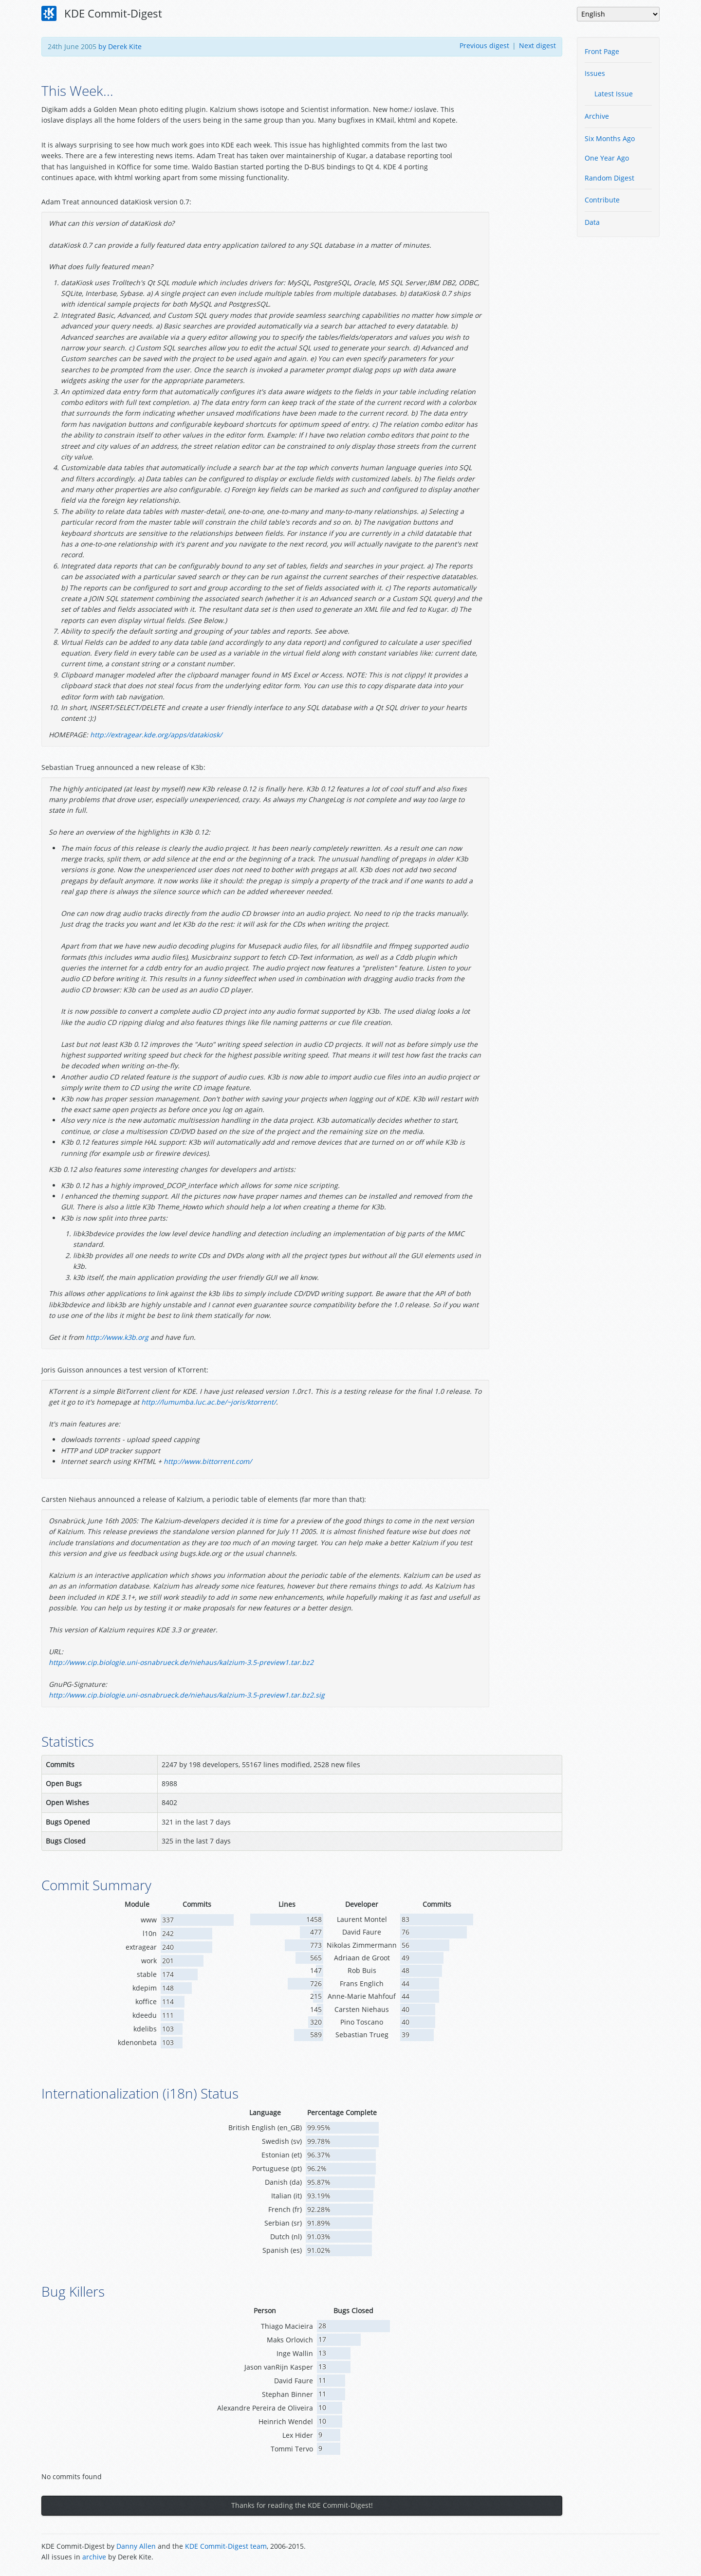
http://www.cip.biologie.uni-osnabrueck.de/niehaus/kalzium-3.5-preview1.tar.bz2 (181, 1662)
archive (94, 2556)
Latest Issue (613, 93)
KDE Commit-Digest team (226, 2546)
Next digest (537, 45)
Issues (595, 73)
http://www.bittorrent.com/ (208, 1461)
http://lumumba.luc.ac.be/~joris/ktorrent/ (208, 1402)
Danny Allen (136, 2546)
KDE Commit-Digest (101, 13)
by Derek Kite (120, 46)
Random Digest (609, 178)
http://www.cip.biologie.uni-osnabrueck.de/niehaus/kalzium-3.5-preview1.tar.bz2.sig (187, 1694)
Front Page (602, 51)
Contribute (602, 199)
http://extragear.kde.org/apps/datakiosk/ (156, 734)
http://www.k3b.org (117, 1337)
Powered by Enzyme (623, 2552)
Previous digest (484, 45)
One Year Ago (607, 158)
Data (592, 222)
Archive (597, 116)
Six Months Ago (610, 138)
